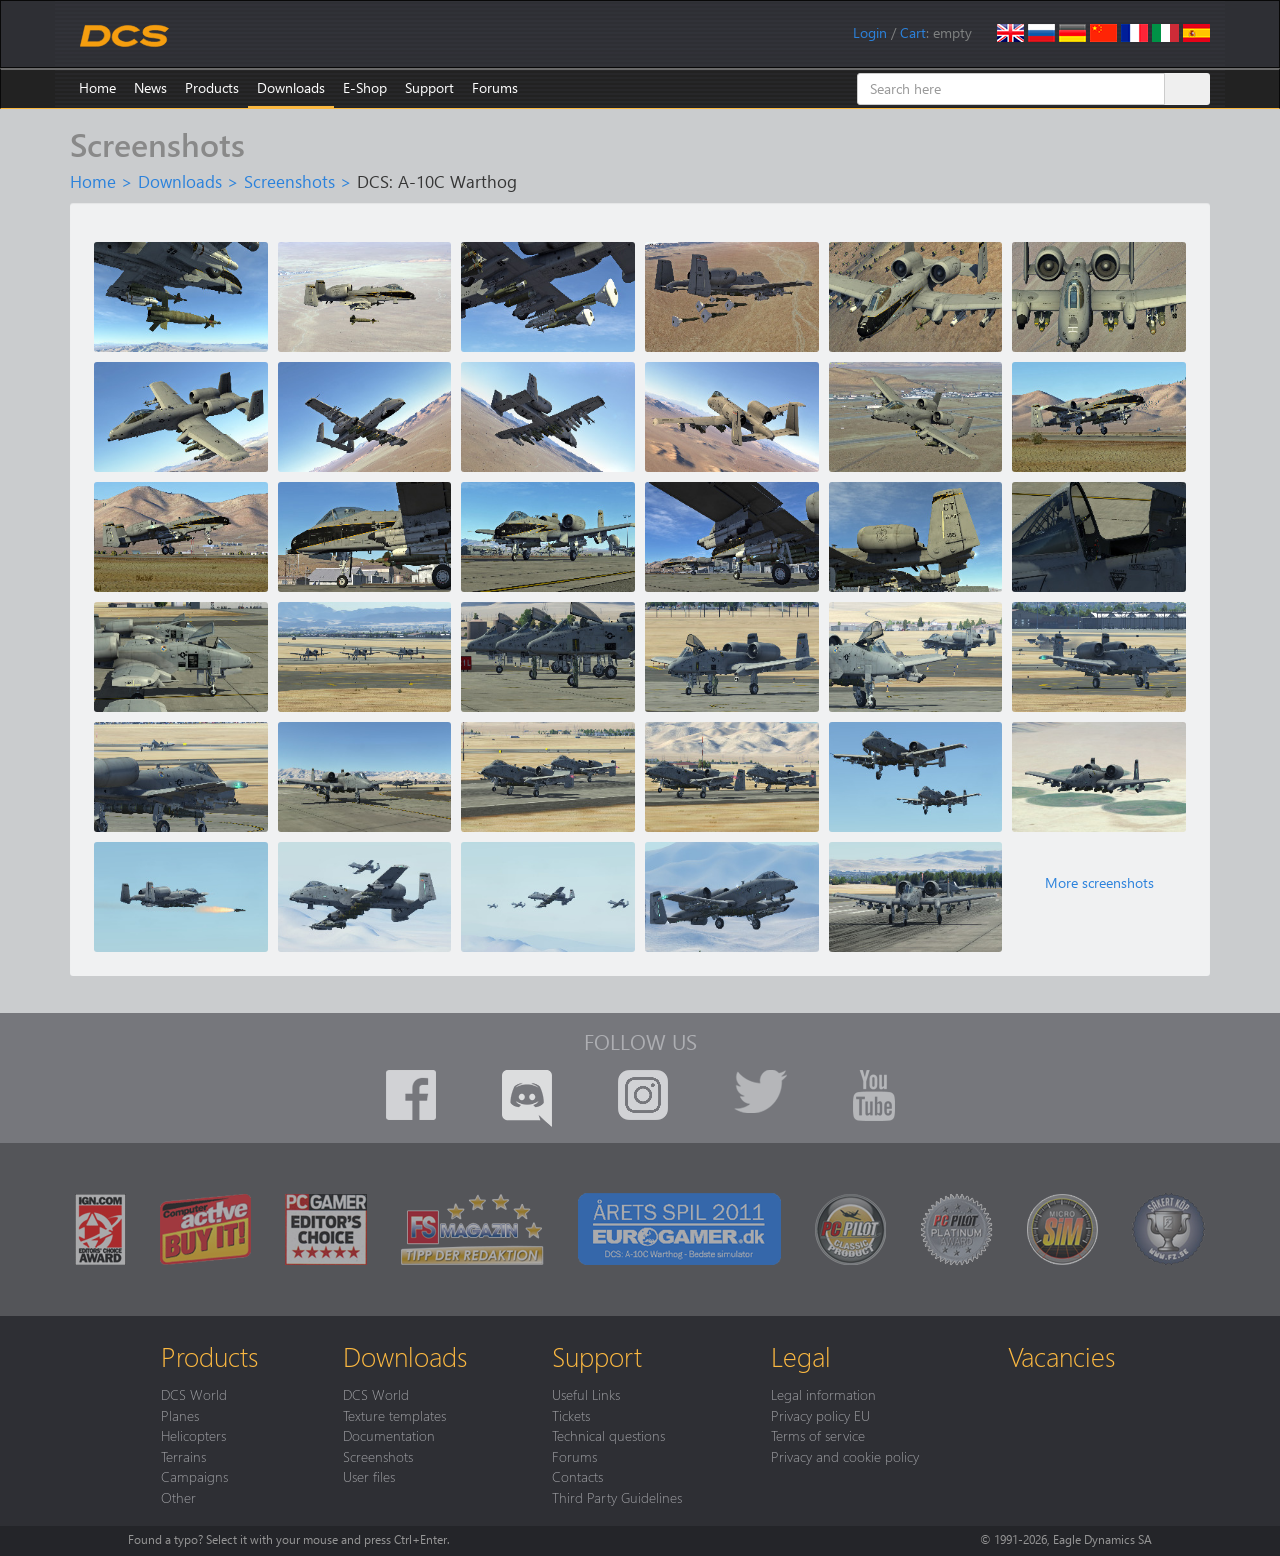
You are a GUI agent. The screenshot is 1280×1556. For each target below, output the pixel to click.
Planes (180, 1415)
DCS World (194, 1394)
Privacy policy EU (820, 1415)
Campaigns (194, 1476)
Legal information (823, 1394)
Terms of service (818, 1435)
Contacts (577, 1476)
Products (212, 87)
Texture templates (394, 1415)
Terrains (183, 1456)
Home (97, 87)
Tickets (571, 1415)
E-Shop (365, 87)
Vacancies (1061, 1356)
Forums (495, 87)
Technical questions (608, 1435)
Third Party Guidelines (617, 1497)
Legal (801, 1356)
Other (178, 1497)
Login (870, 32)
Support (429, 87)
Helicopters (193, 1435)
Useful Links (586, 1394)
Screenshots (289, 181)
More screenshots (1099, 883)
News (150, 87)
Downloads (291, 87)
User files (369, 1476)
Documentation (389, 1435)
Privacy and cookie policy (845, 1456)
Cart (913, 32)
